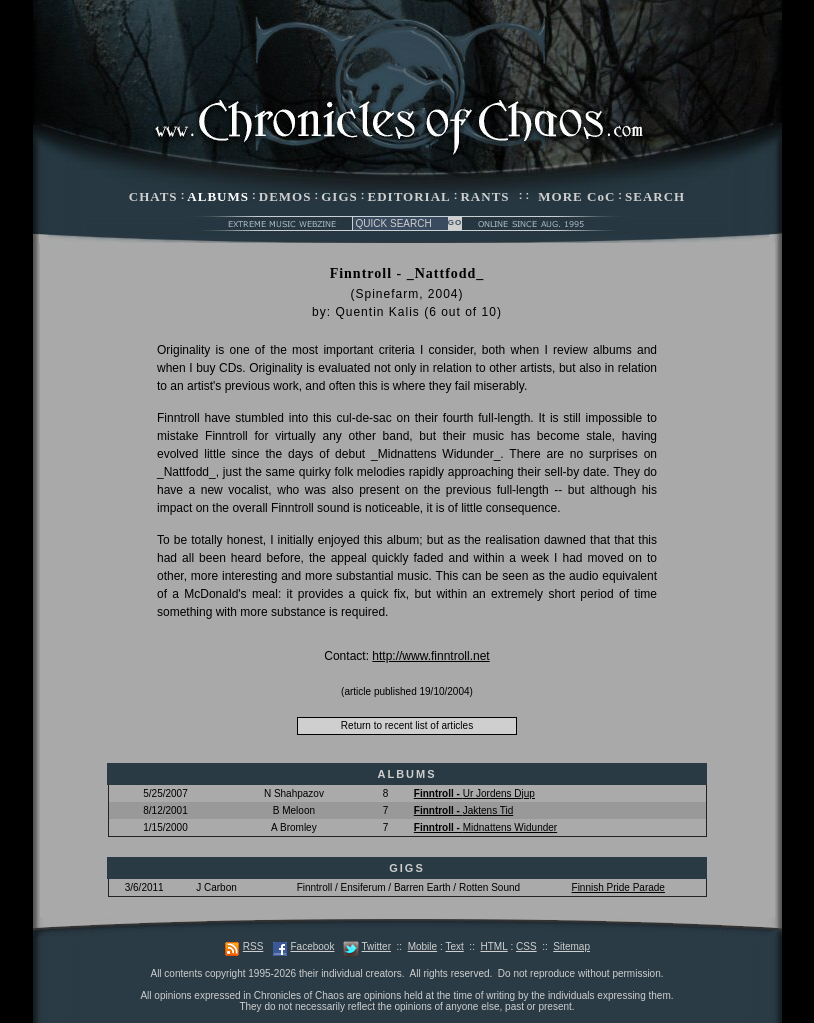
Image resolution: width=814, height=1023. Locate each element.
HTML (493, 946)
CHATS (153, 196)
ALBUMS (218, 196)
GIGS (339, 196)
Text (454, 946)
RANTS (484, 196)
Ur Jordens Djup (474, 793)
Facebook (312, 946)
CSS (526, 946)
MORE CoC (576, 196)
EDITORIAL (409, 196)
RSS (253, 946)
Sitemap (571, 946)
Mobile (422, 946)
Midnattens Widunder (485, 827)
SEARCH (655, 196)
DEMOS (285, 196)
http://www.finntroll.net (430, 656)
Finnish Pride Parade (618, 887)
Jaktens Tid (463, 810)
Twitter (376, 946)
